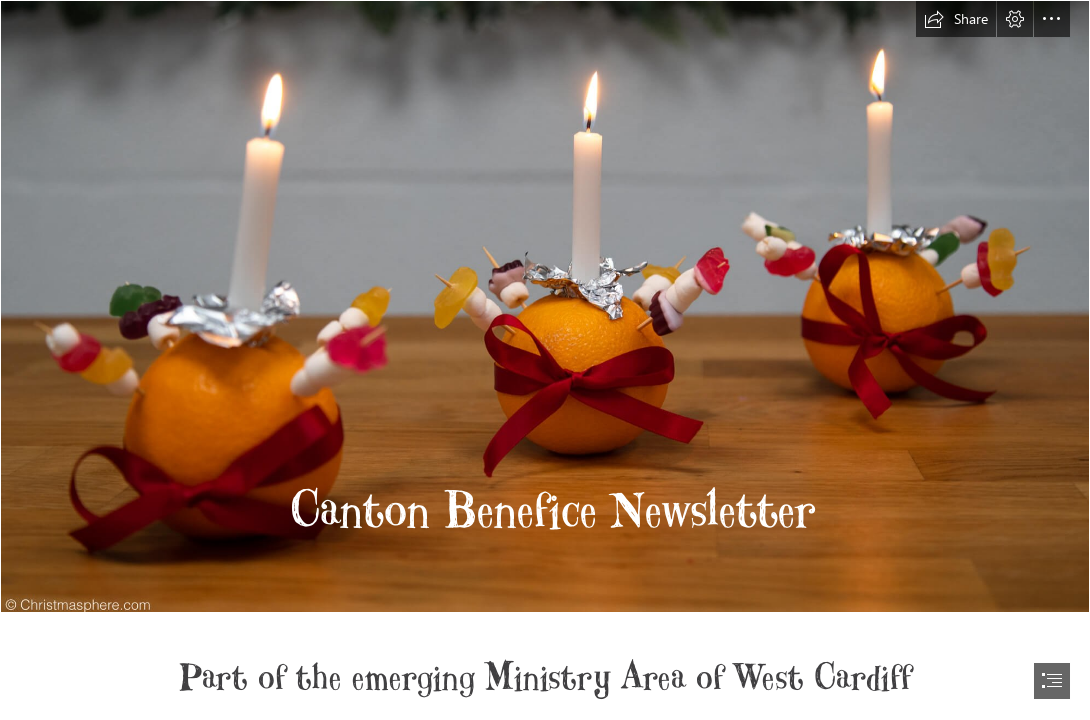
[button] (956, 19)
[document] (545, 360)
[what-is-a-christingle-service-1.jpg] (545, 306)
